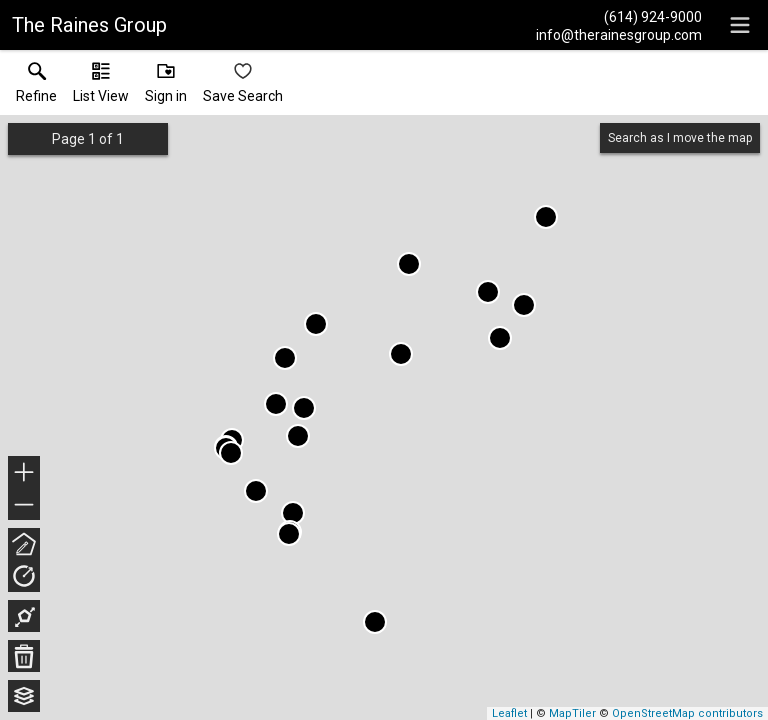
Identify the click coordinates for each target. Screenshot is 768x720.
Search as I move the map (680, 138)
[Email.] (619, 34)
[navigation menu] (740, 25)
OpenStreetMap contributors (687, 713)
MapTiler (572, 713)
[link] (36, 87)
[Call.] (619, 16)
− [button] (24, 505)
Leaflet (509, 713)
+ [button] (24, 474)
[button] (101, 87)
